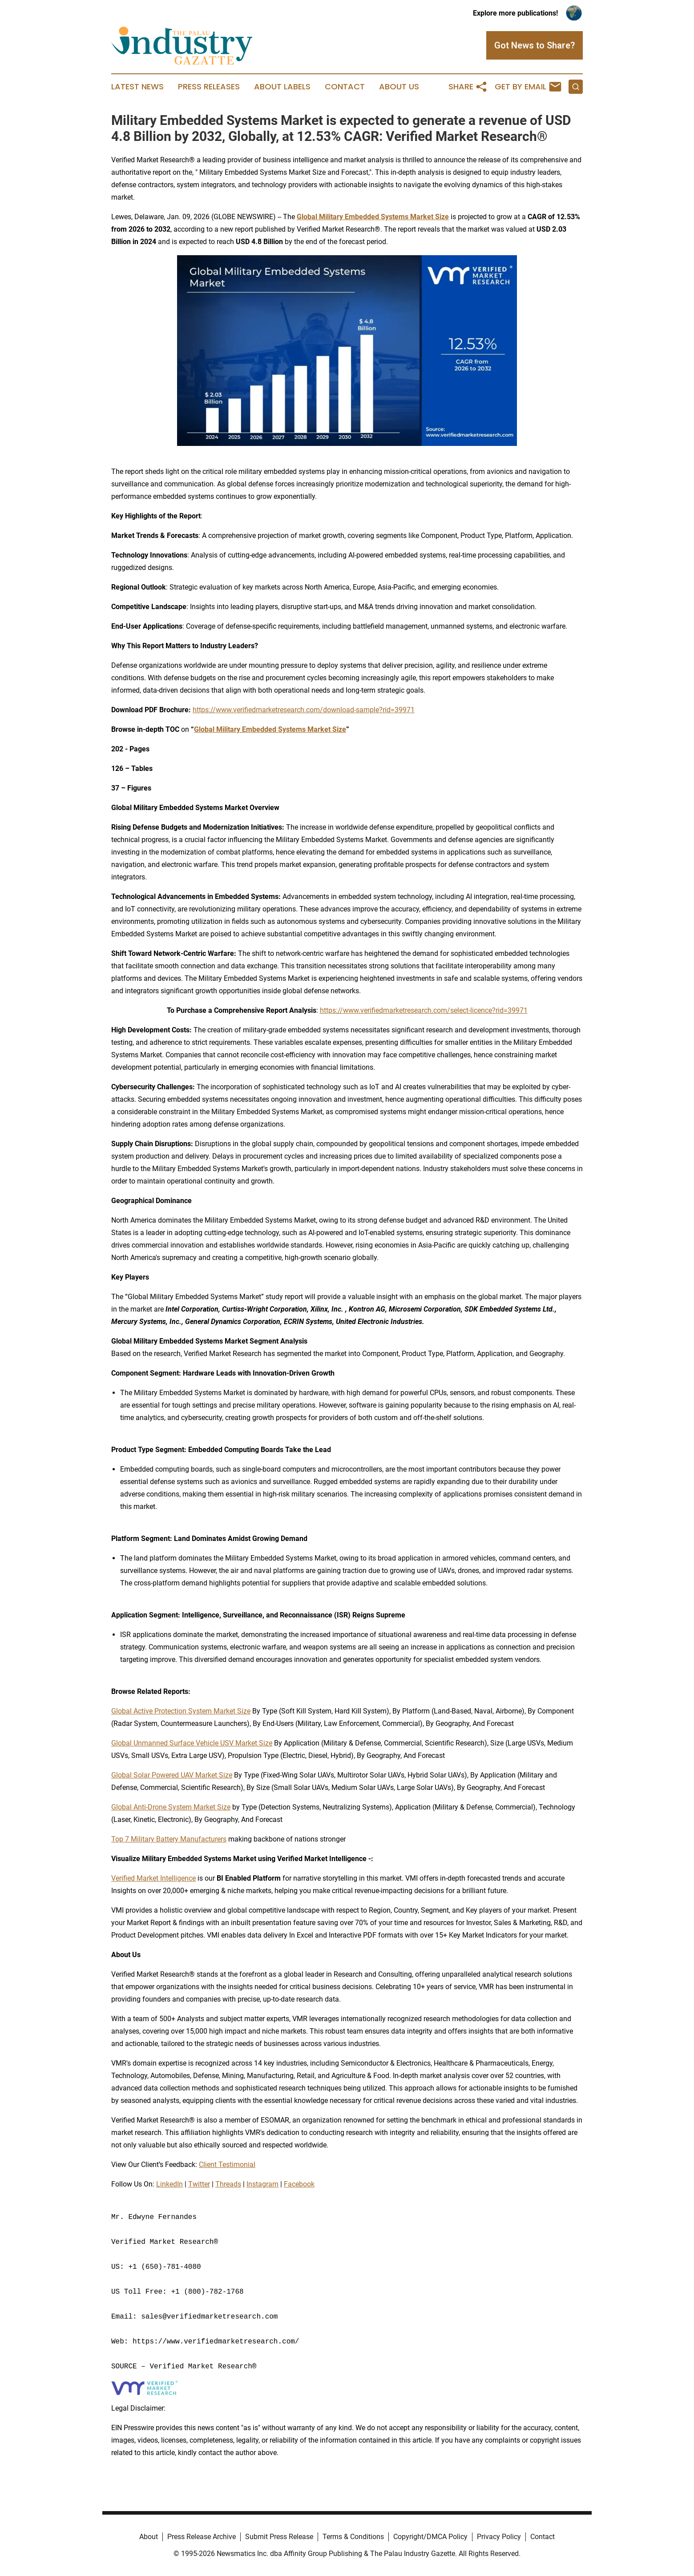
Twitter (199, 2184)
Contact (345, 87)
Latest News (137, 87)
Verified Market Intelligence (153, 1878)
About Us (399, 87)
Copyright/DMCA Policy (430, 2536)
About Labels (282, 87)
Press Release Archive (201, 2536)
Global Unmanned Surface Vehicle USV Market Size (191, 1743)
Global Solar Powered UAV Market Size (171, 1775)
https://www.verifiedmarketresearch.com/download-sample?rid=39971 (304, 710)
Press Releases (209, 87)
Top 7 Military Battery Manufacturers (168, 1839)
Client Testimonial (227, 2164)
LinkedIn (169, 2184)
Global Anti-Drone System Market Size (170, 1807)
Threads (228, 2184)
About (148, 2536)
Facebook (299, 2184)
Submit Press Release (279, 2536)
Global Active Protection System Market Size (180, 1711)
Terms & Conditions (353, 2536)
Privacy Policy (499, 2536)
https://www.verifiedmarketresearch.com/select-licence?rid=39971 (424, 1010)
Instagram (262, 2184)
